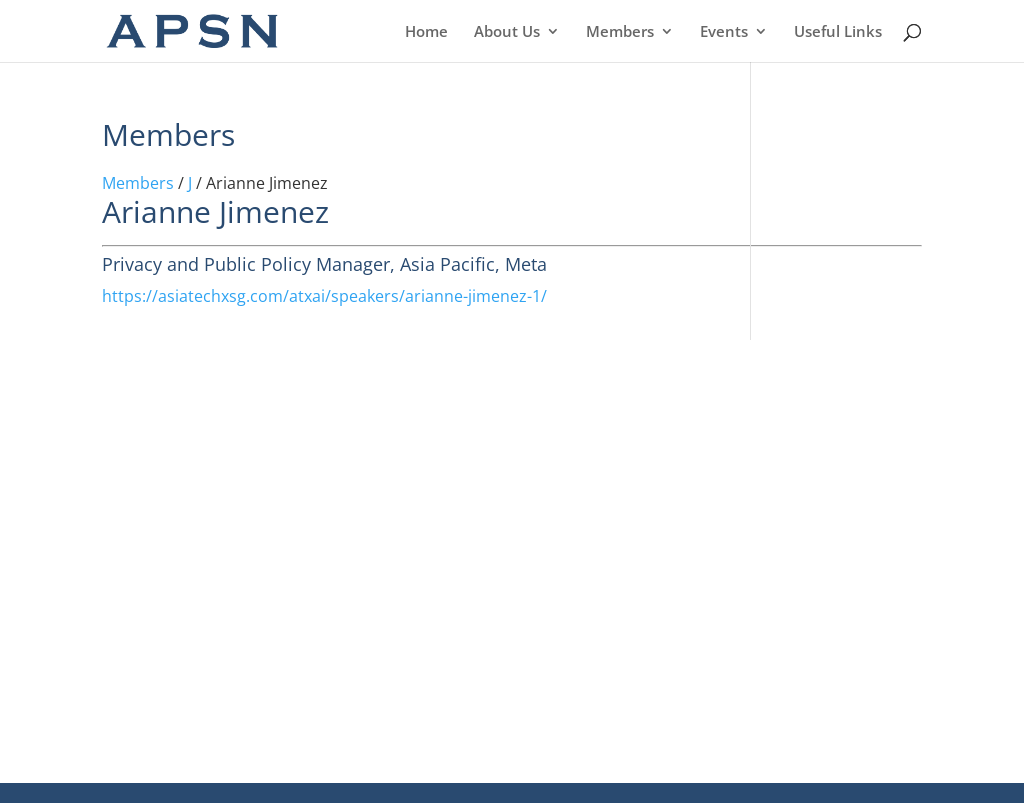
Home (426, 32)
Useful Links (838, 32)
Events (724, 32)
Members (620, 32)
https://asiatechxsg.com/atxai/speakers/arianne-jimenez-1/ (324, 296)
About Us (507, 32)
